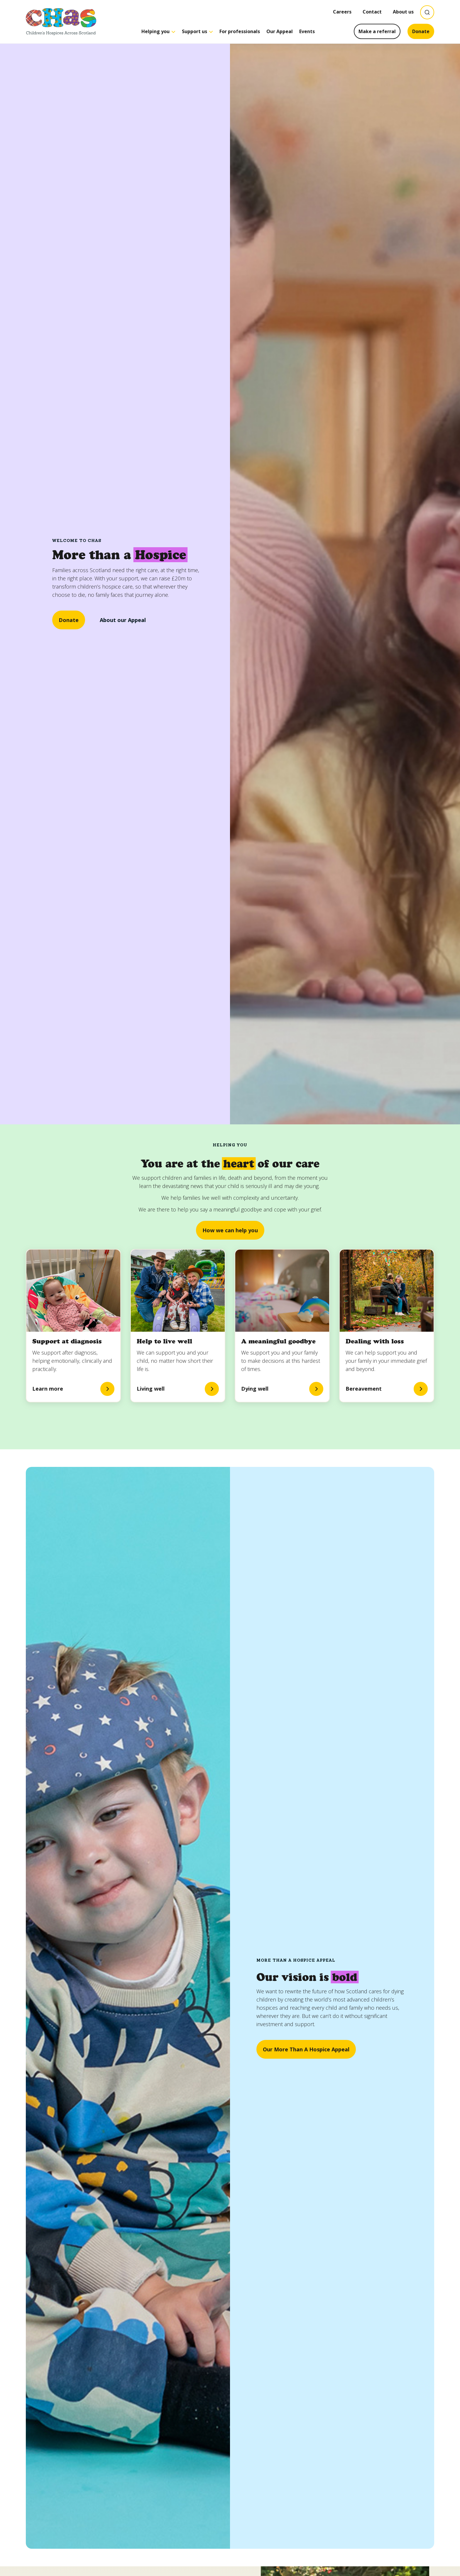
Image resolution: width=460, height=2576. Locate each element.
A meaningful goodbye (278, 1341)
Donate (420, 31)
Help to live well (164, 1341)
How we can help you (230, 1230)
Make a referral (377, 31)
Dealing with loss (375, 1341)
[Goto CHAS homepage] (61, 21)
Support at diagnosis (67, 1341)
